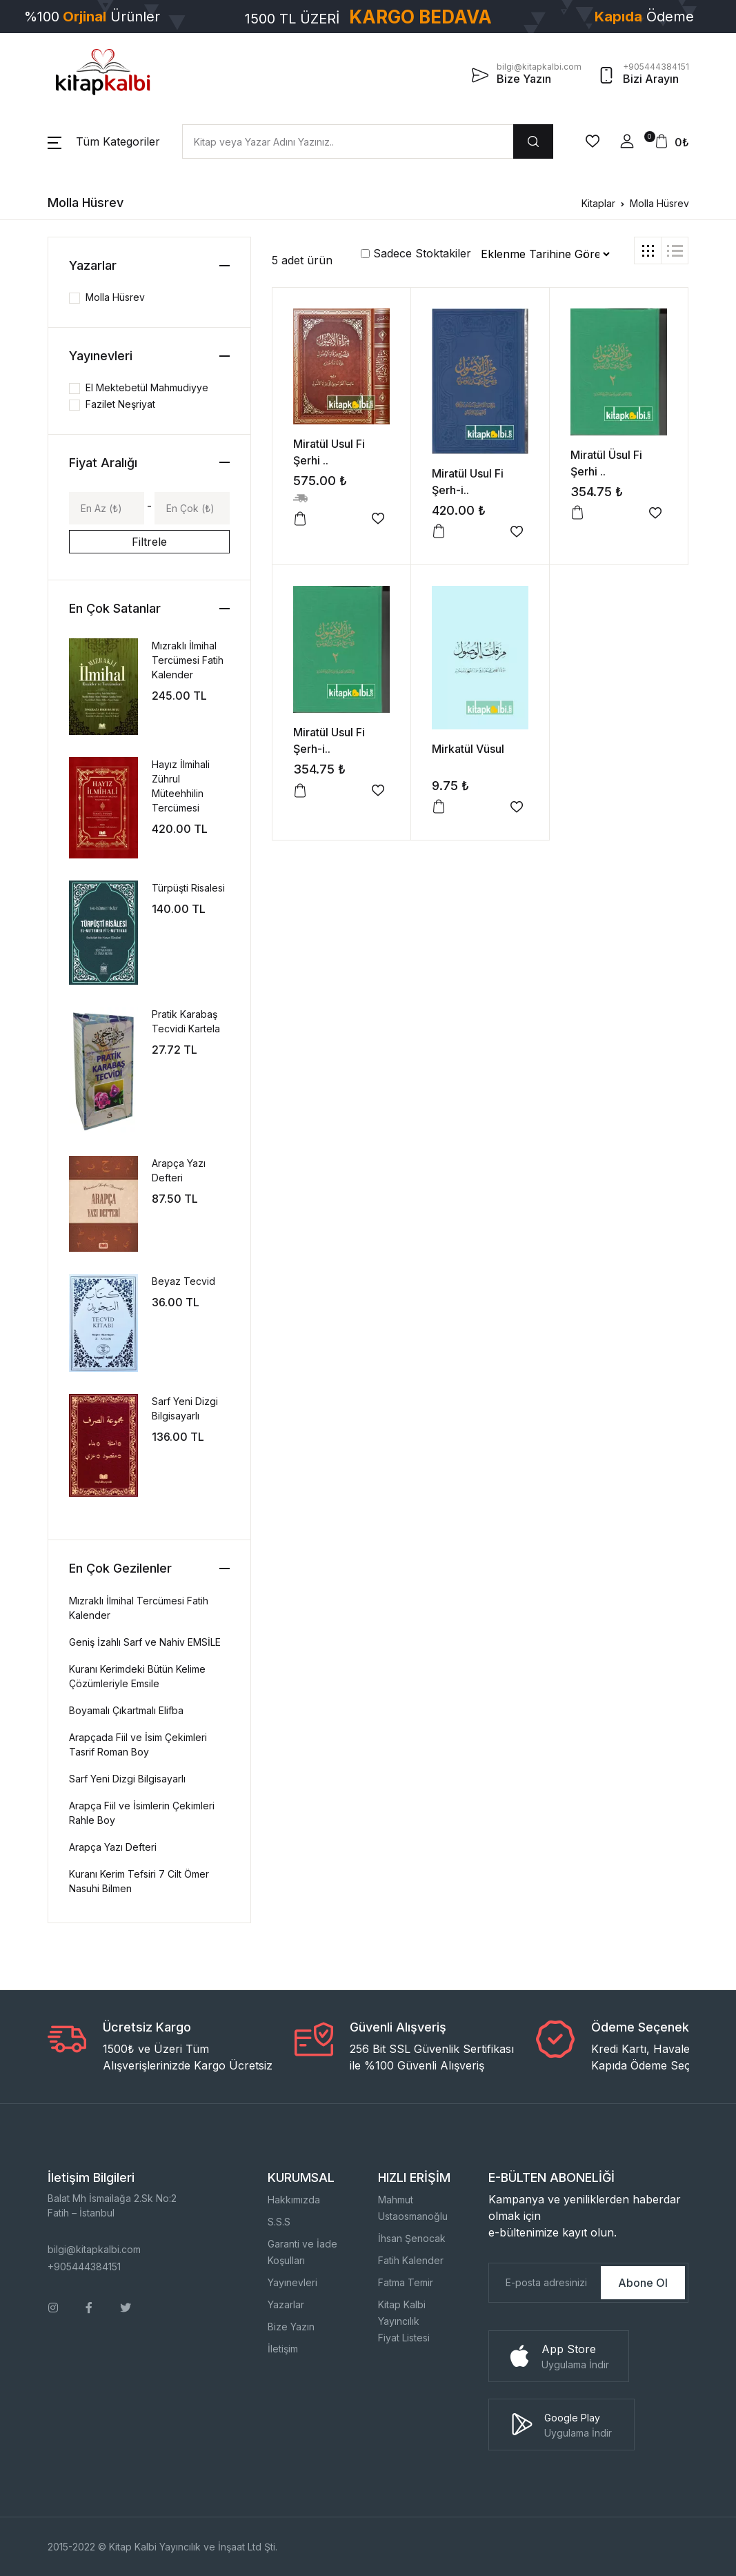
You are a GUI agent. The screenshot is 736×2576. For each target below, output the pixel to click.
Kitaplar (598, 203)
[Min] (106, 508)
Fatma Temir (405, 2282)
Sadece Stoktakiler (416, 253)
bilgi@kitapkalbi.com (94, 2249)
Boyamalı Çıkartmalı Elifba (126, 1710)
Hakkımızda (294, 2199)
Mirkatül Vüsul (468, 749)
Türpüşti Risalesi (188, 888)
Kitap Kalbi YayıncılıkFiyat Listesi (404, 2321)
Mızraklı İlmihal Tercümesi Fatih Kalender (187, 660)
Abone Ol (643, 2283)
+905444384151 (84, 2266)
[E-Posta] (543, 2282)
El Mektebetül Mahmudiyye (147, 387)
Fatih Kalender (411, 2260)
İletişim (283, 2348)
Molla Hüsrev (659, 203)
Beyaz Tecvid (183, 1281)
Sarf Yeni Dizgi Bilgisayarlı (127, 1778)
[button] (104, 141)
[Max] (192, 508)
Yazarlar (286, 2304)
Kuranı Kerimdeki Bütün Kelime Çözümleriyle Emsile (137, 1676)
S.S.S (279, 2222)
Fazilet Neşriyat (120, 404)
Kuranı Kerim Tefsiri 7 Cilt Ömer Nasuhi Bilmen (139, 1881)
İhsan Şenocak (412, 2238)
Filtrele (149, 542)
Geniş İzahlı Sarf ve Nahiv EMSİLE (145, 1642)
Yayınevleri (292, 2282)
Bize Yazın (291, 2326)
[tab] (648, 250)
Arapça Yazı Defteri (113, 1847)
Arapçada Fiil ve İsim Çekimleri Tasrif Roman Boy (138, 1744)
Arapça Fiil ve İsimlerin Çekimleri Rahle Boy (142, 1813)
